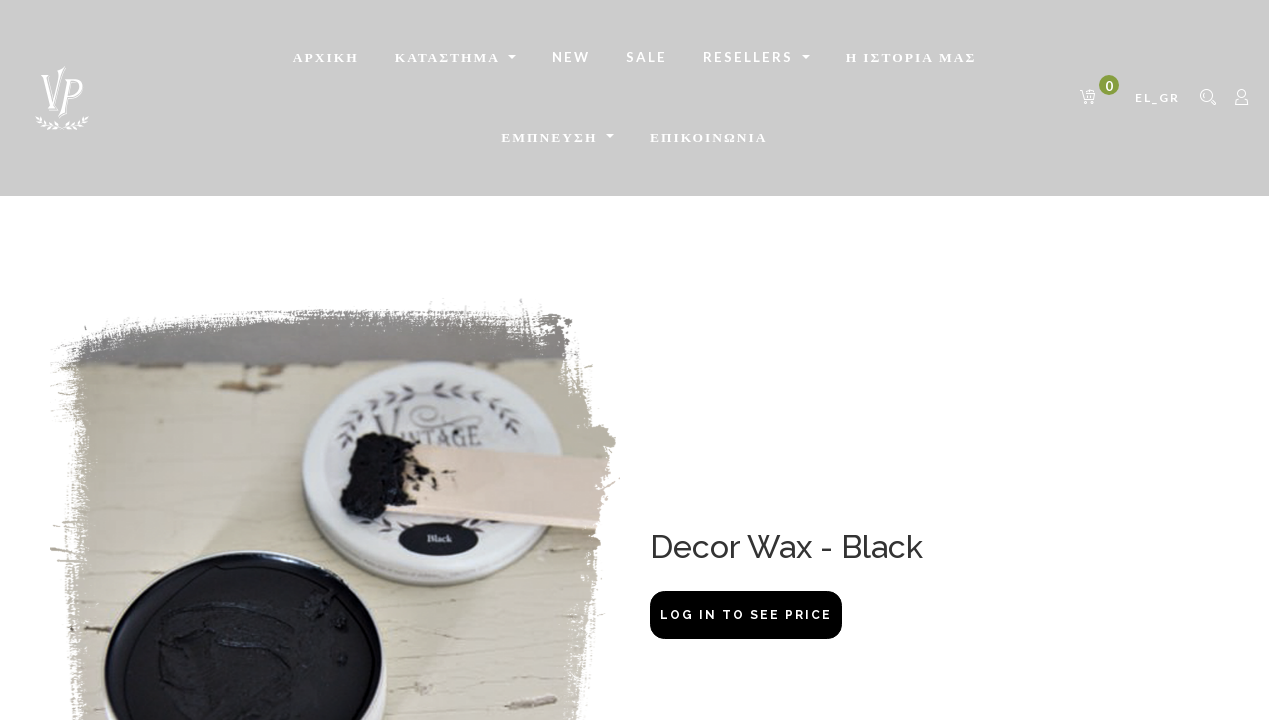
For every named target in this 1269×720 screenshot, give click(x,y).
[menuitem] (326, 58)
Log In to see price (746, 615)
